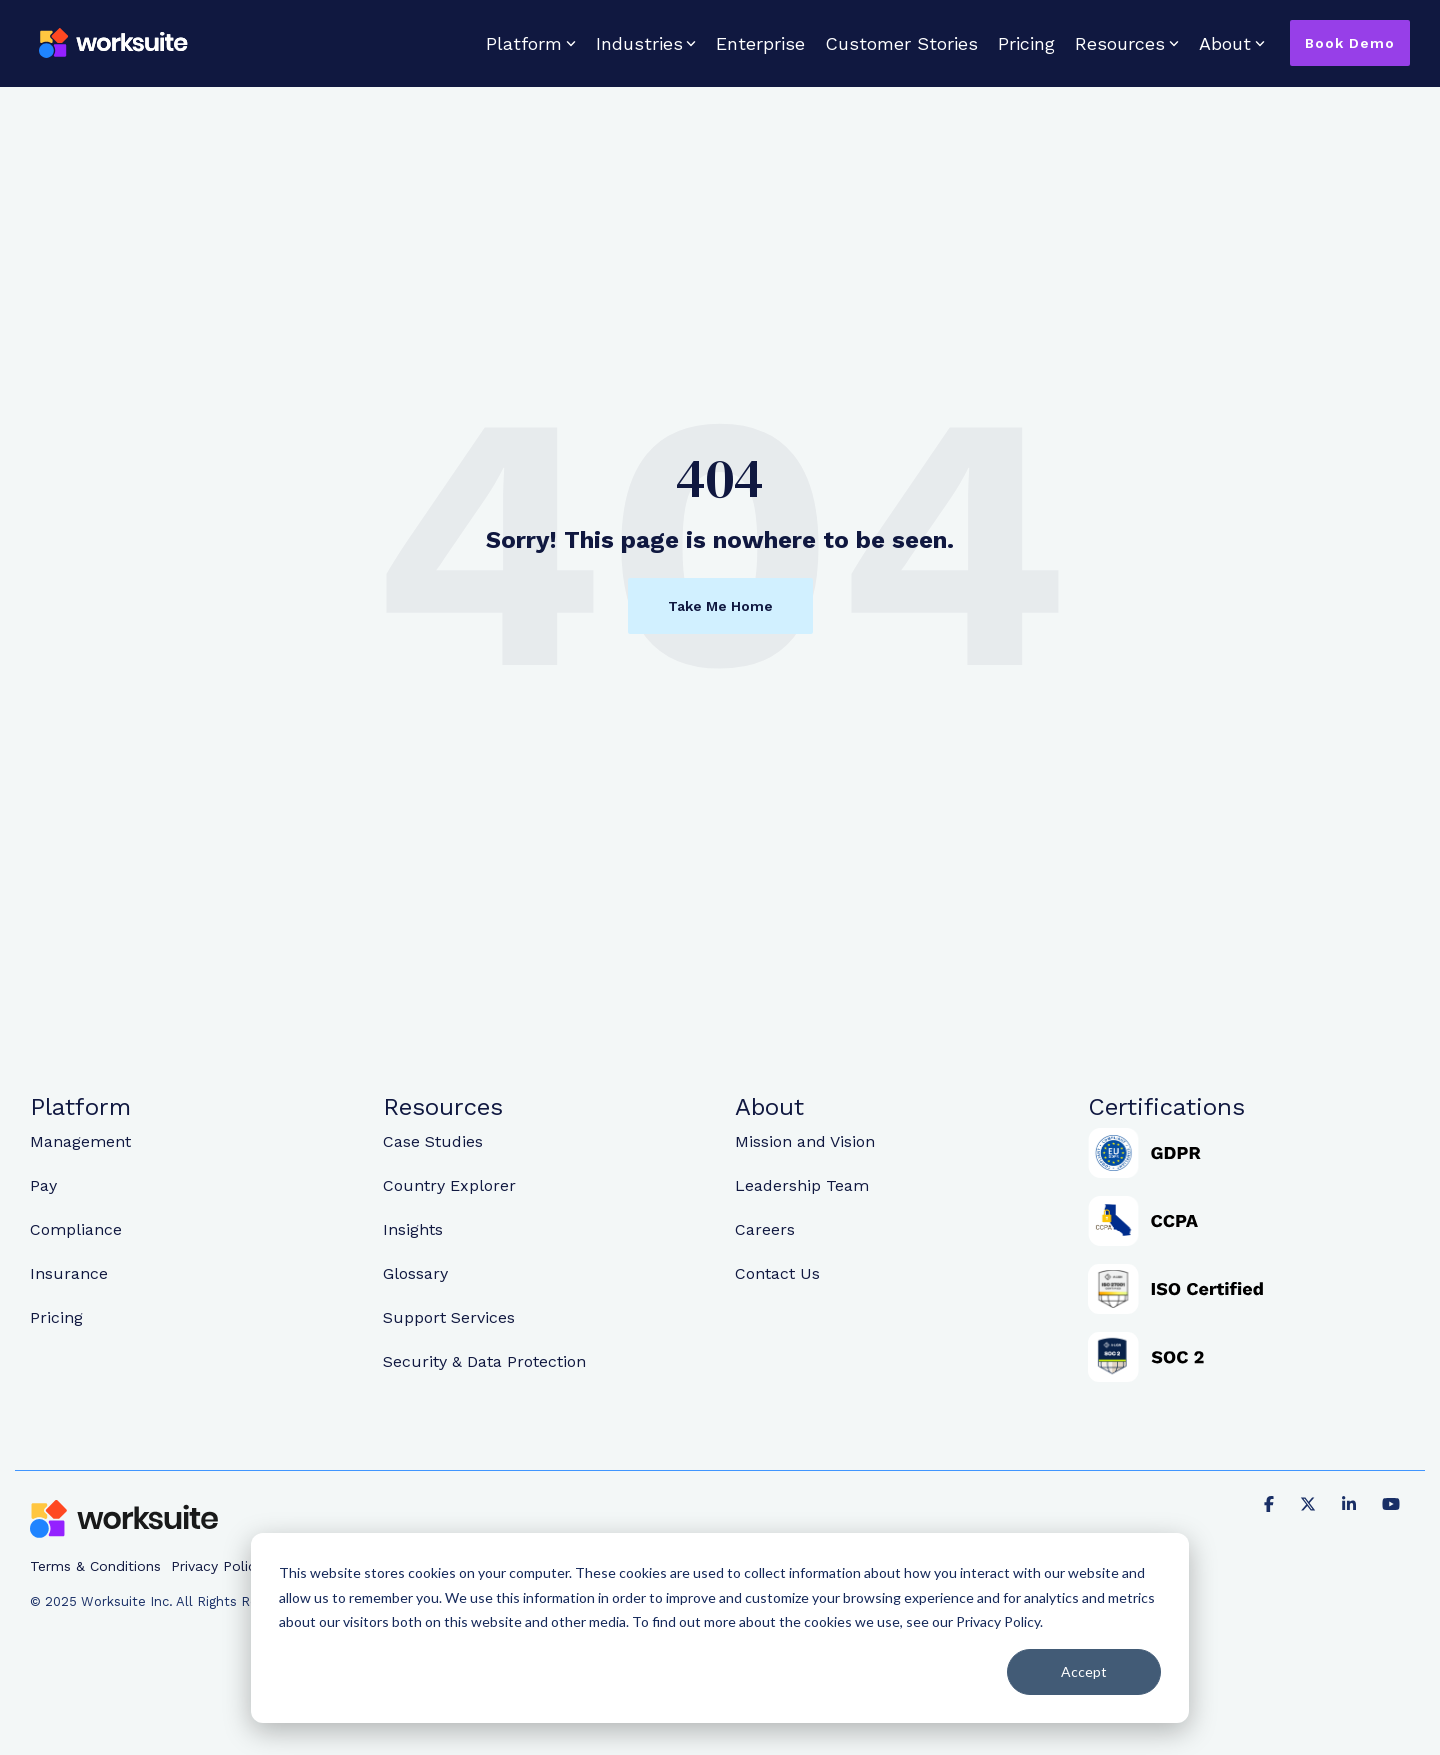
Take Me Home (720, 606)
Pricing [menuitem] (56, 1317)
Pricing (1026, 43)
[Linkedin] (1352, 1503)
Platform (531, 43)
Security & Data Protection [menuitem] (484, 1361)
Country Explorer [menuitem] (449, 1185)
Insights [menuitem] (413, 1229)
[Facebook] (1272, 1503)
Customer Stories (901, 43)
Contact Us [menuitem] (777, 1273)
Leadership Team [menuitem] (802, 1185)
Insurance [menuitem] (69, 1273)
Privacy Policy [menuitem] (217, 1566)
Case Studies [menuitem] (433, 1141)
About (1232, 43)
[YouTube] (1391, 1503)
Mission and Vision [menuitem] (805, 1141)
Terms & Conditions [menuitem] (95, 1566)
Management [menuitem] (80, 1141)
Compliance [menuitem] (76, 1229)
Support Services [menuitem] (449, 1317)
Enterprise (760, 43)
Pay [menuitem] (43, 1185)
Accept (1084, 1671)
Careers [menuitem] (765, 1229)
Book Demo (1350, 43)
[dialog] (720, 1628)
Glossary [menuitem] (415, 1273)
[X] (1311, 1503)
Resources (1127, 43)
